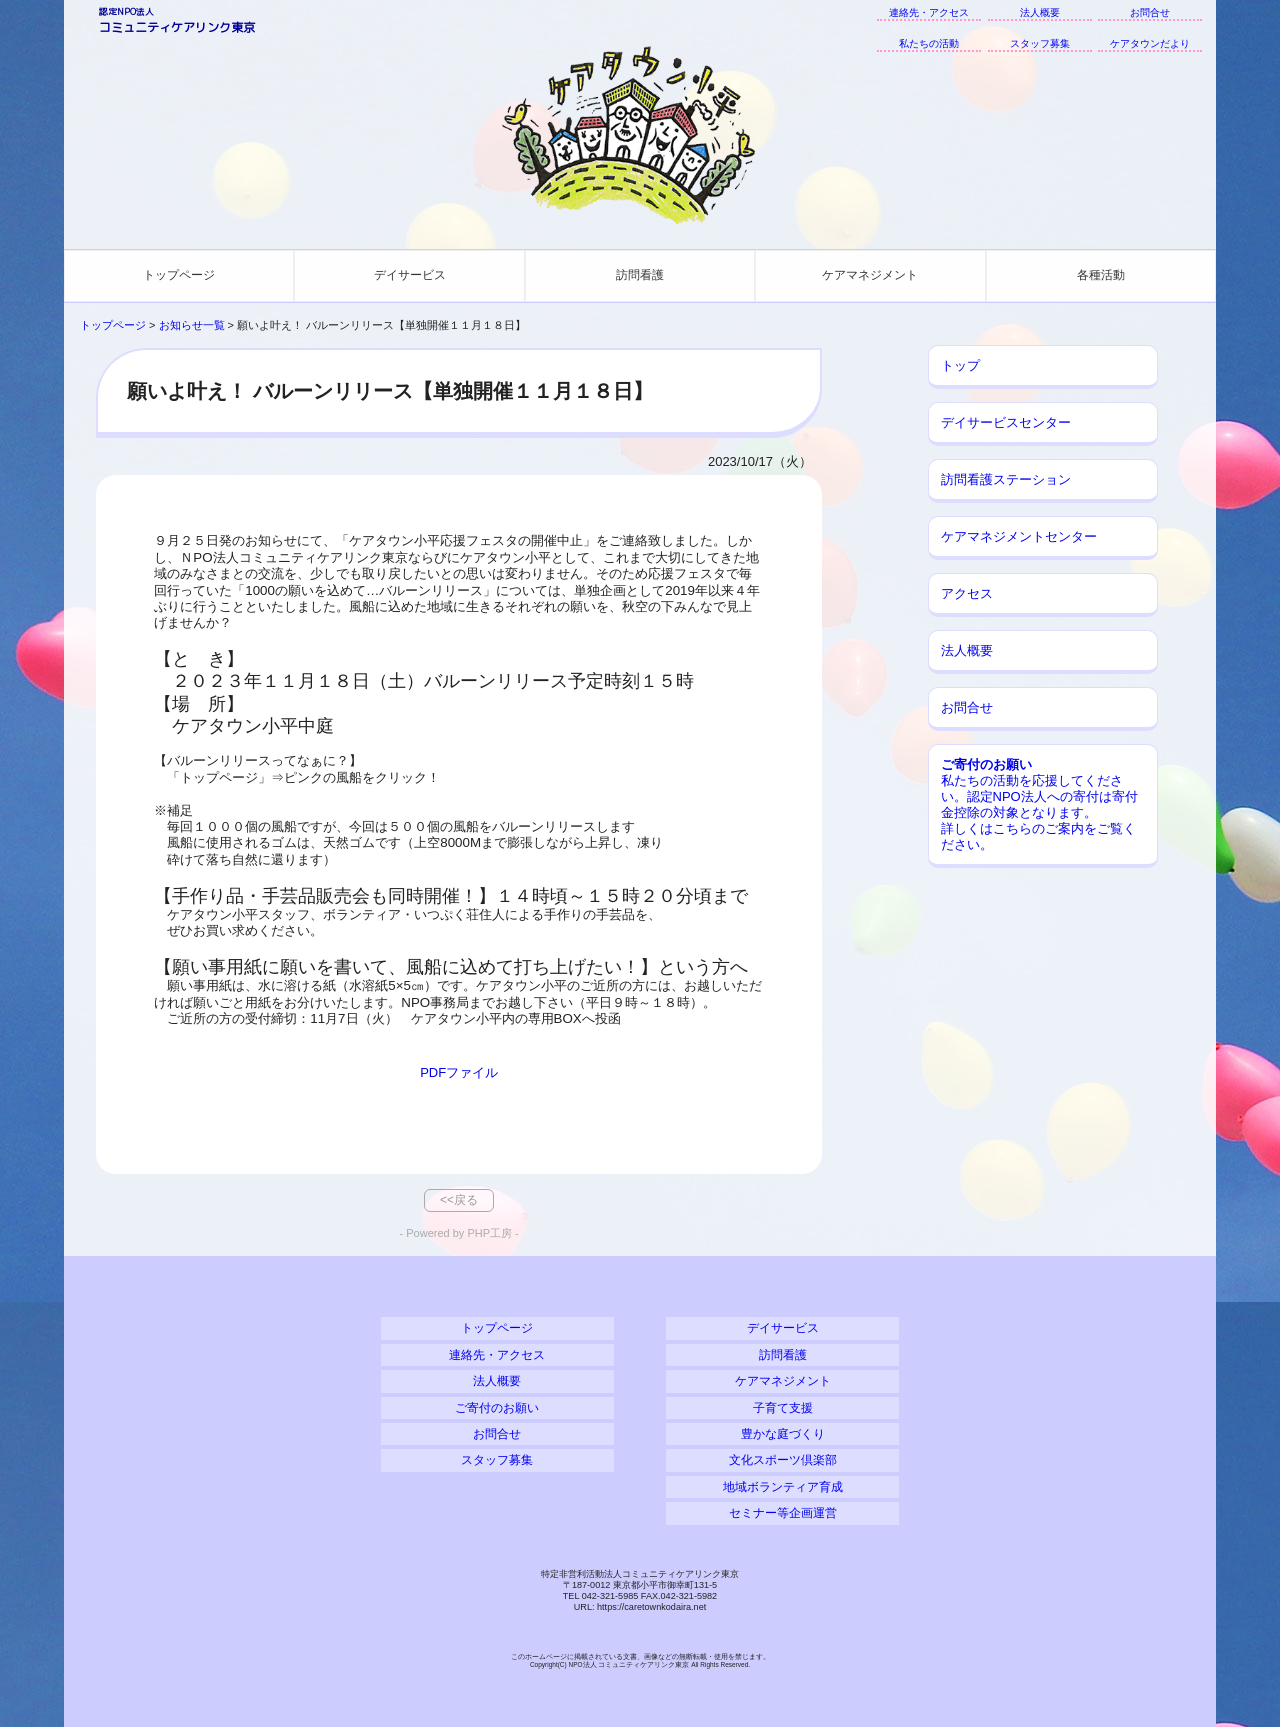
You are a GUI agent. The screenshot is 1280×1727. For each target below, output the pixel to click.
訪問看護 (640, 275)
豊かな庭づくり (783, 1433)
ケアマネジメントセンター (1019, 536)
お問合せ (1150, 12)
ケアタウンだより (1150, 43)
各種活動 (1101, 275)
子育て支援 (783, 1407)
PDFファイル (459, 1072)
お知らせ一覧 (192, 325)
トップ (960, 365)
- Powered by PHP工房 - (459, 1233)
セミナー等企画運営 (783, 1512)
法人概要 (1040, 12)
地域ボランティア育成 (783, 1486)
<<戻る (459, 1200)
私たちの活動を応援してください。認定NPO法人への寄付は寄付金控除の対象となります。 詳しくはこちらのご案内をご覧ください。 (1039, 804)
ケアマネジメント (870, 275)
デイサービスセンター (1006, 422)
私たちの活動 (929, 43)
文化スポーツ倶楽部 (783, 1459)
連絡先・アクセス (929, 12)
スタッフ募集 (1040, 43)
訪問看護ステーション (1006, 479)
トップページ (179, 275)
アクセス (967, 593)
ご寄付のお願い (497, 1407)
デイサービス (410, 275)
